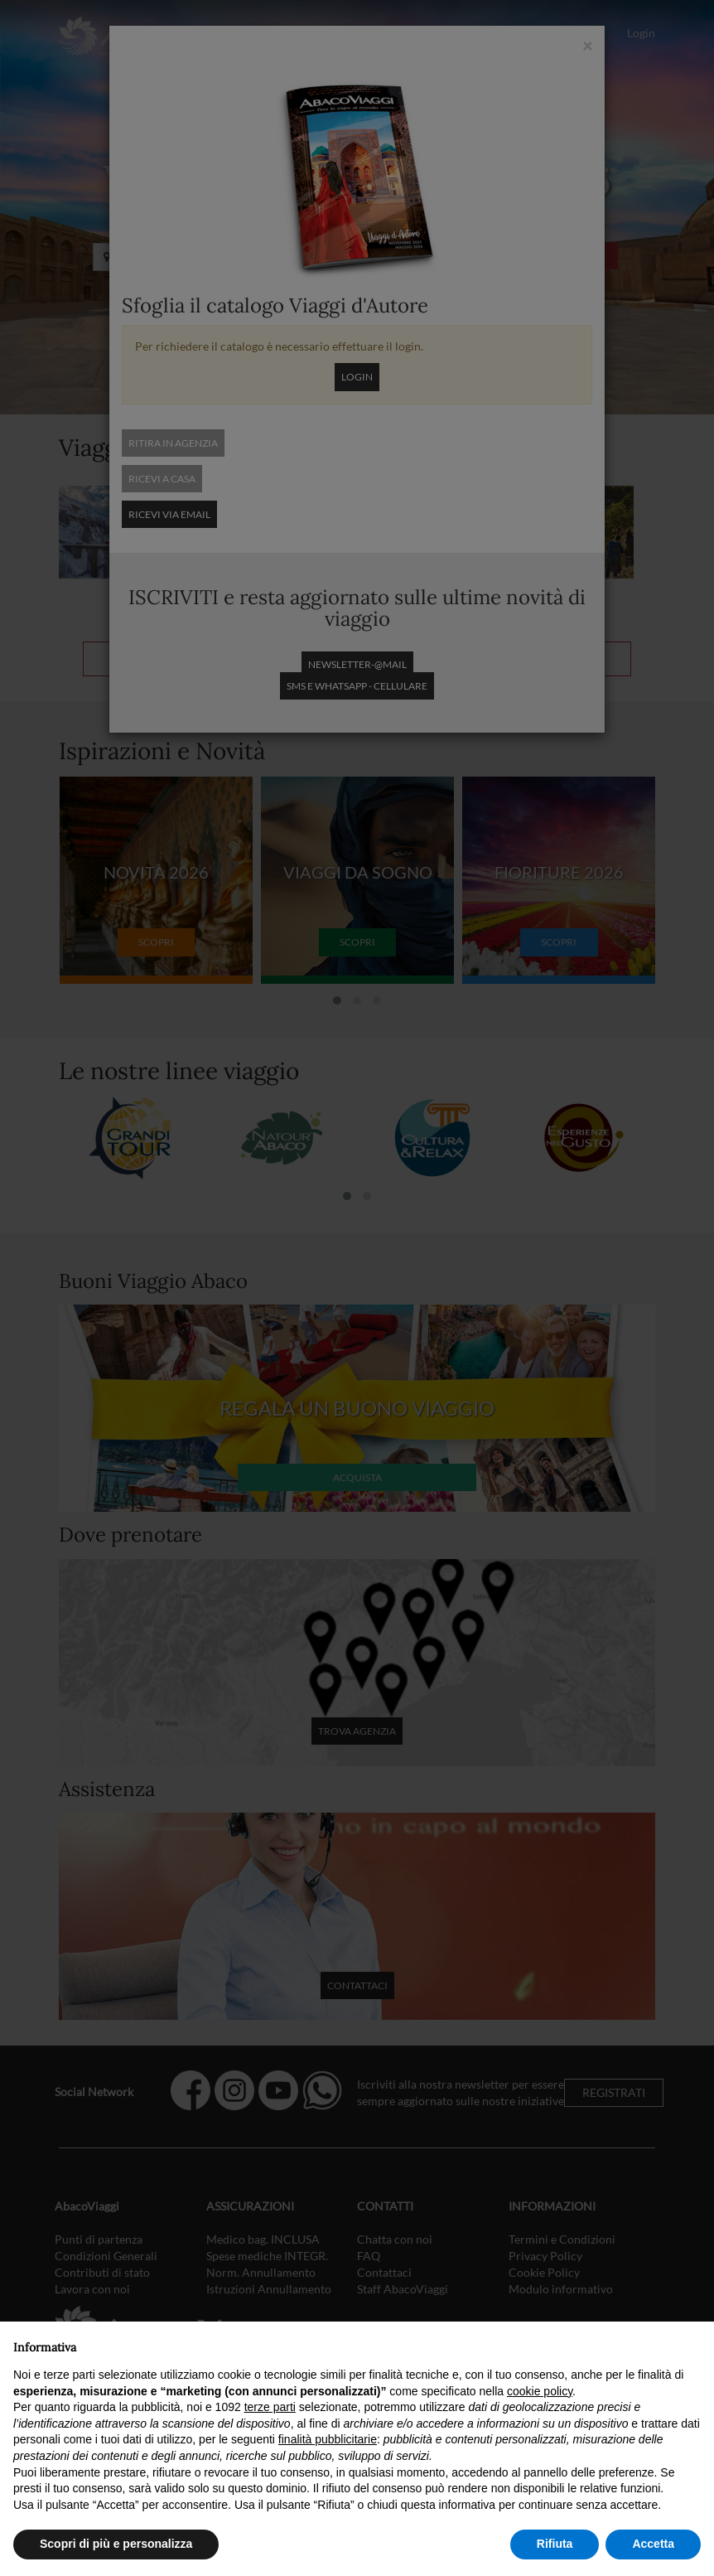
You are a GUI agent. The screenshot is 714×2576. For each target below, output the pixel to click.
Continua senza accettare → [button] (624, 2342)
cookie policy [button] (539, 2391)
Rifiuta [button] (555, 2543)
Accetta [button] (653, 2543)
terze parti (270, 2407)
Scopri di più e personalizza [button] (116, 2543)
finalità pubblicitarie (327, 2439)
